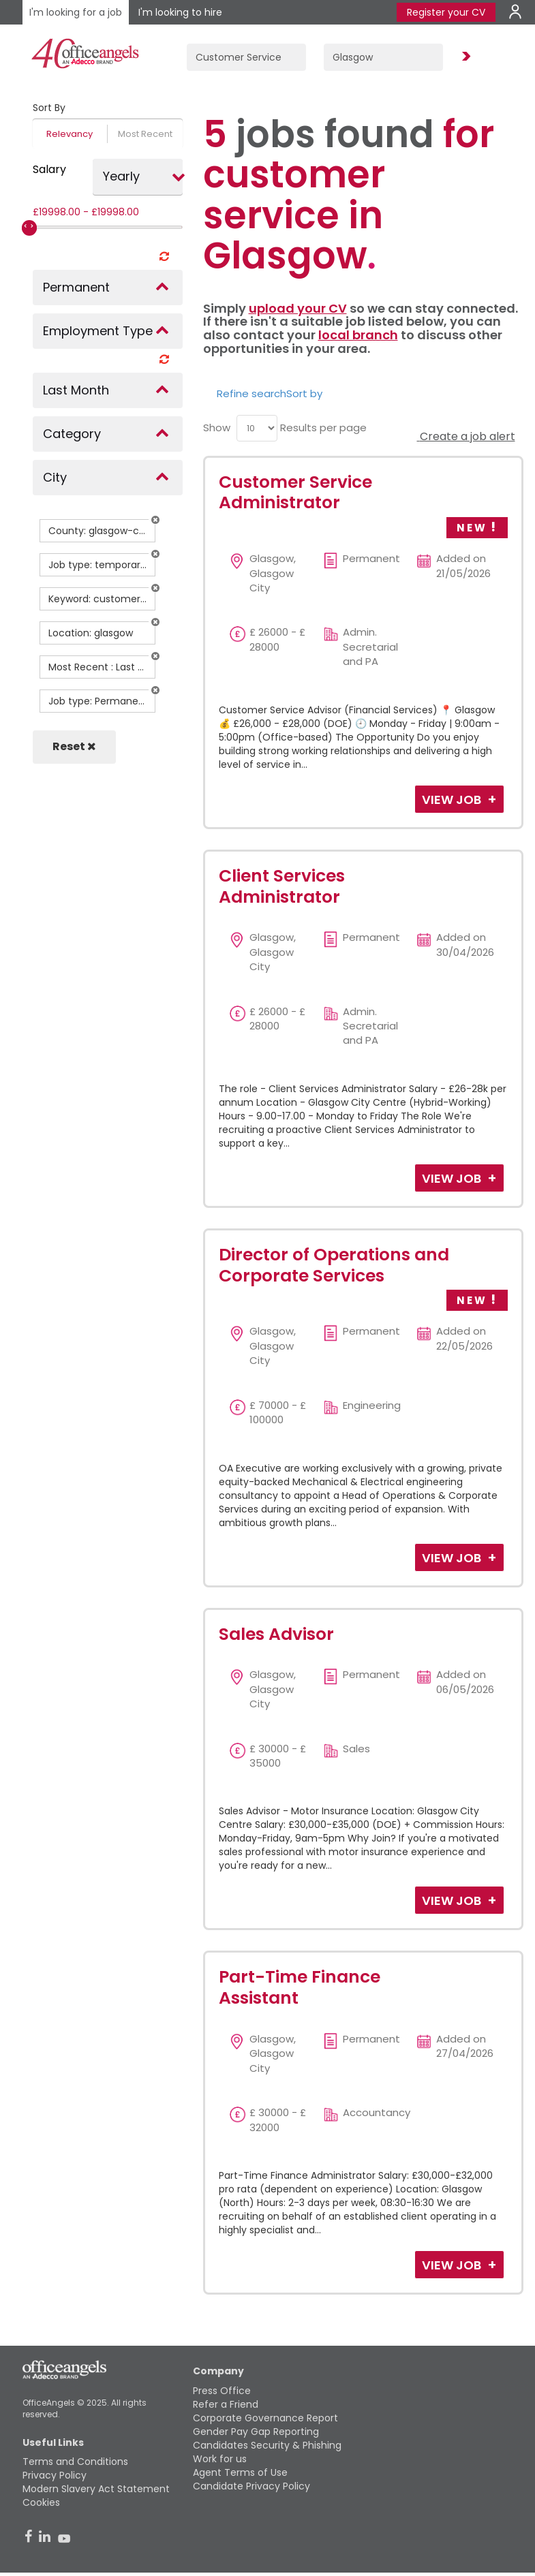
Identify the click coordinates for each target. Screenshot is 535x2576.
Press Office (222, 2390)
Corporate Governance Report (265, 2418)
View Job (453, 799)
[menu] (256, 428)
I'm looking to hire (180, 12)
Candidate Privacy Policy (251, 2486)
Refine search (251, 393)
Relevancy (69, 134)
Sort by (304, 393)
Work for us (220, 2459)
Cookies (41, 2502)
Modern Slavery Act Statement (96, 2489)
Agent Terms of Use (240, 2472)
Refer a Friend (225, 2404)
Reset (74, 746)
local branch (358, 334)
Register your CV (446, 12)
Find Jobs (464, 57)
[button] (155, 520)
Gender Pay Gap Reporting (256, 2431)
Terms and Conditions (75, 2461)
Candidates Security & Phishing (267, 2445)
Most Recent (145, 134)
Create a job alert (466, 436)
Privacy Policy (54, 2475)
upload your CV (298, 308)
